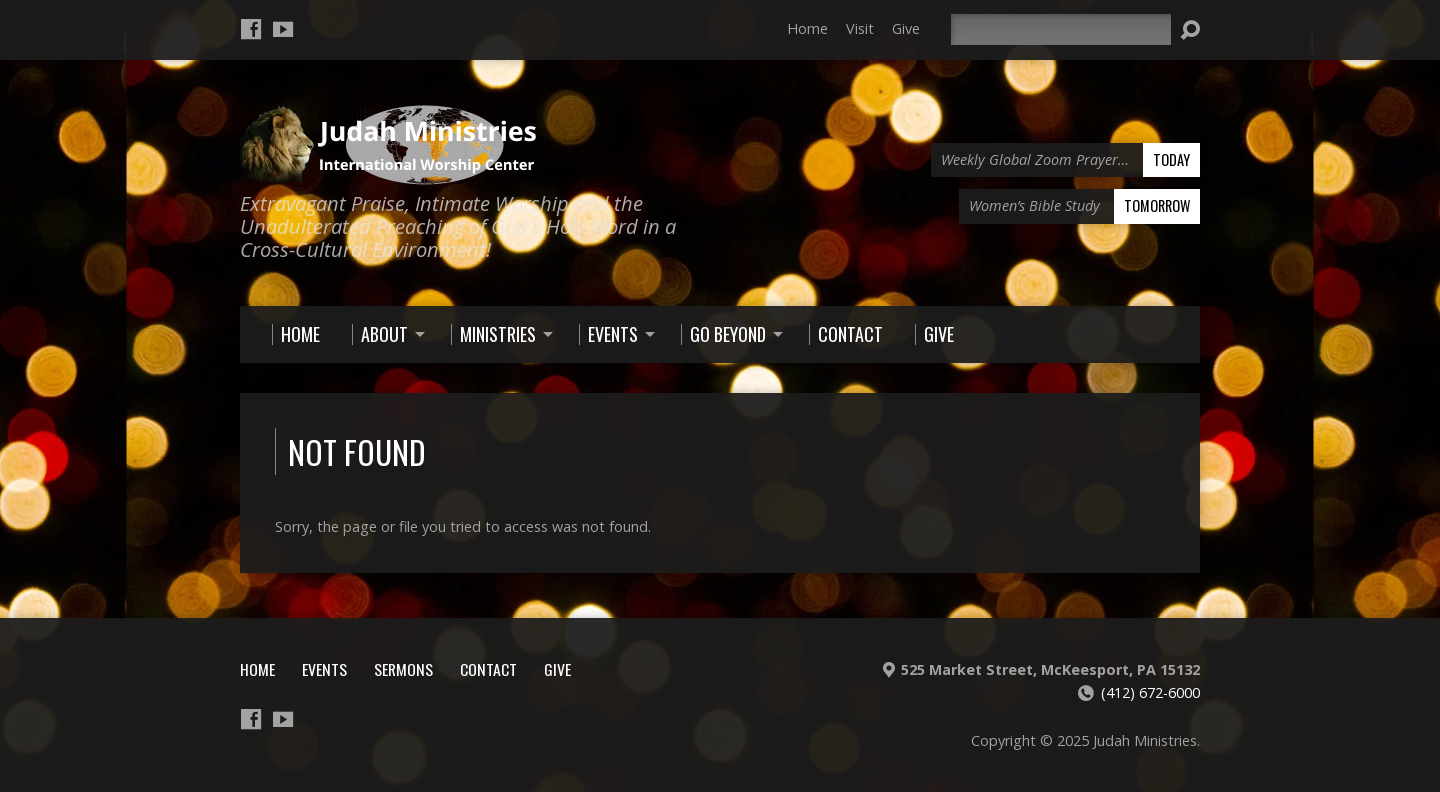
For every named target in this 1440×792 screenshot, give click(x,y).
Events (324, 669)
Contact (488, 669)
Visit (860, 28)
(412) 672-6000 (1150, 692)
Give (906, 28)
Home (807, 28)
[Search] (1061, 29)
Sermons (403, 669)
